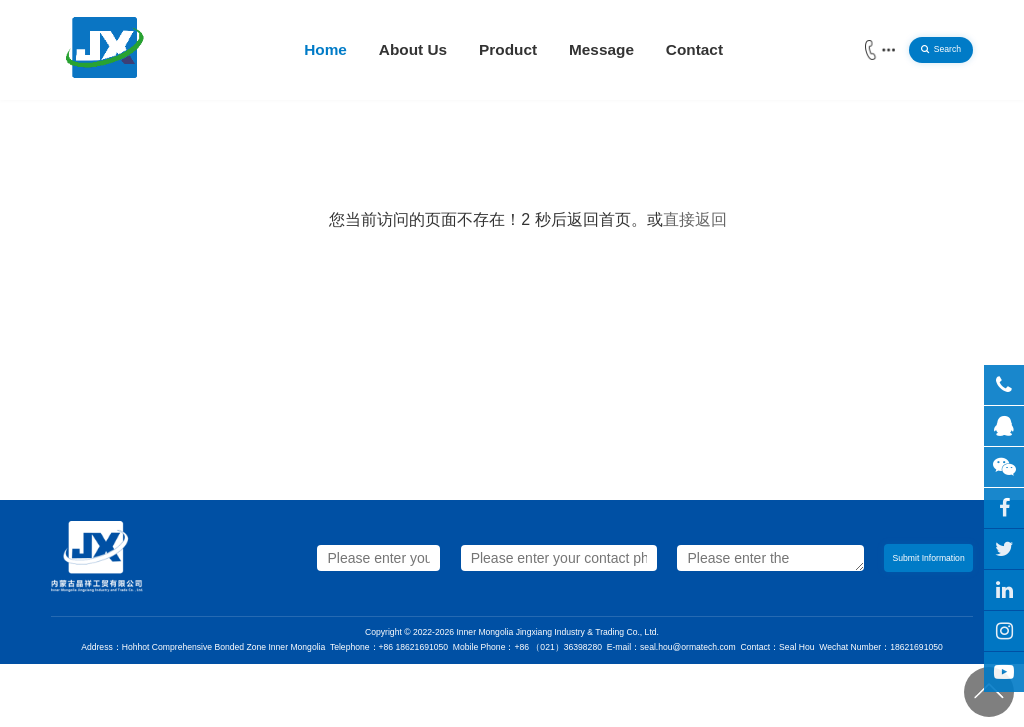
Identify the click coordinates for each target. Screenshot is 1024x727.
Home (325, 49)
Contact (694, 49)
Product (508, 49)
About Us (413, 49)
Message (601, 49)
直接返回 (695, 219)
